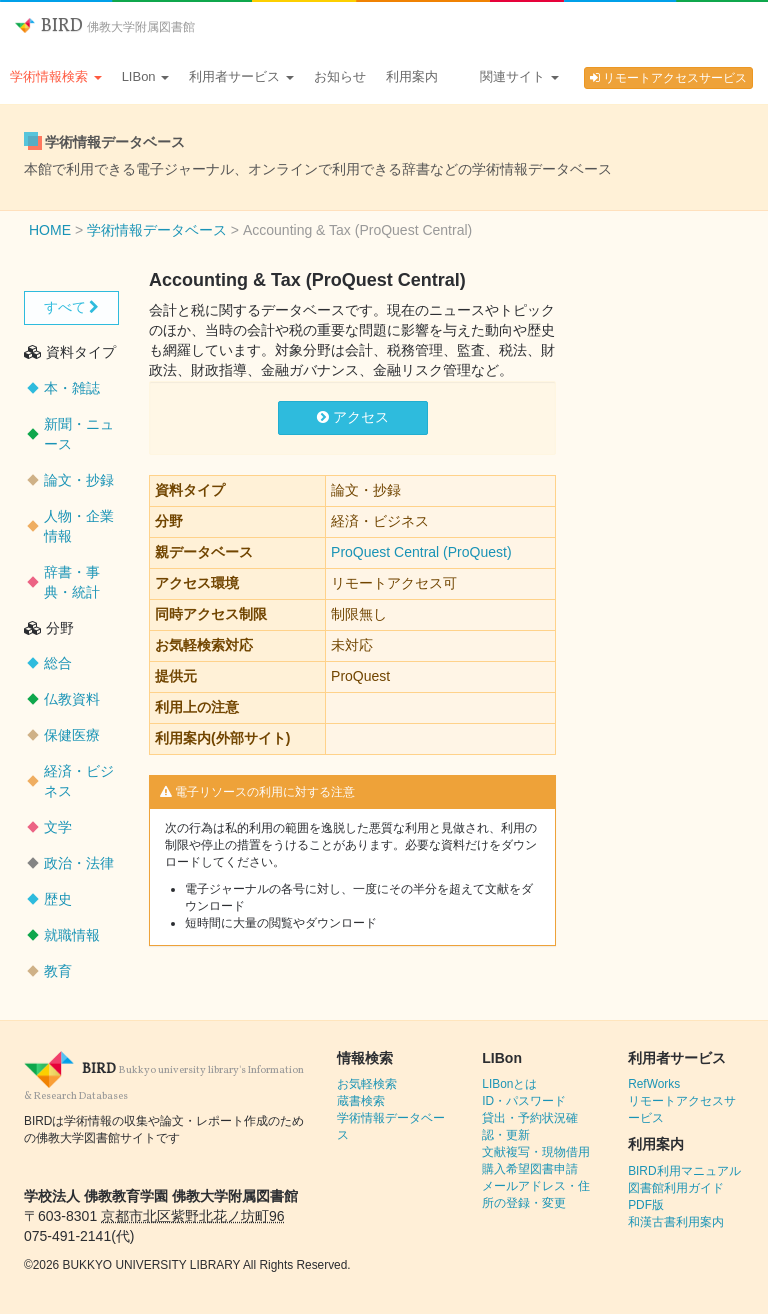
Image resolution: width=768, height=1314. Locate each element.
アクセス (353, 417)
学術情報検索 (56, 76)
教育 (58, 971)
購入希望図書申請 (530, 1169)
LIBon (146, 76)
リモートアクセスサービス (668, 78)
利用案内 (412, 76)
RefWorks (654, 1084)
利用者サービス (241, 76)
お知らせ (340, 76)
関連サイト (519, 76)
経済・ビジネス (79, 781)
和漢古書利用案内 (676, 1222)
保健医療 (72, 735)
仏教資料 (72, 699)
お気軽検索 (367, 1084)
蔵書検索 (361, 1101)
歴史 (58, 899)
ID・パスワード (524, 1101)
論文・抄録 (79, 480)
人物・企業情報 (79, 526)
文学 (58, 827)
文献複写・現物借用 (536, 1152)
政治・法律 (79, 863)
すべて (72, 307)
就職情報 (72, 935)
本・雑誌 (72, 388)
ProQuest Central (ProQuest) (421, 552)
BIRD (105, 26)
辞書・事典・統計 (72, 582)
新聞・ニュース (79, 434)
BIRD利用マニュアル (684, 1171)
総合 (58, 663)
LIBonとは (509, 1084)
